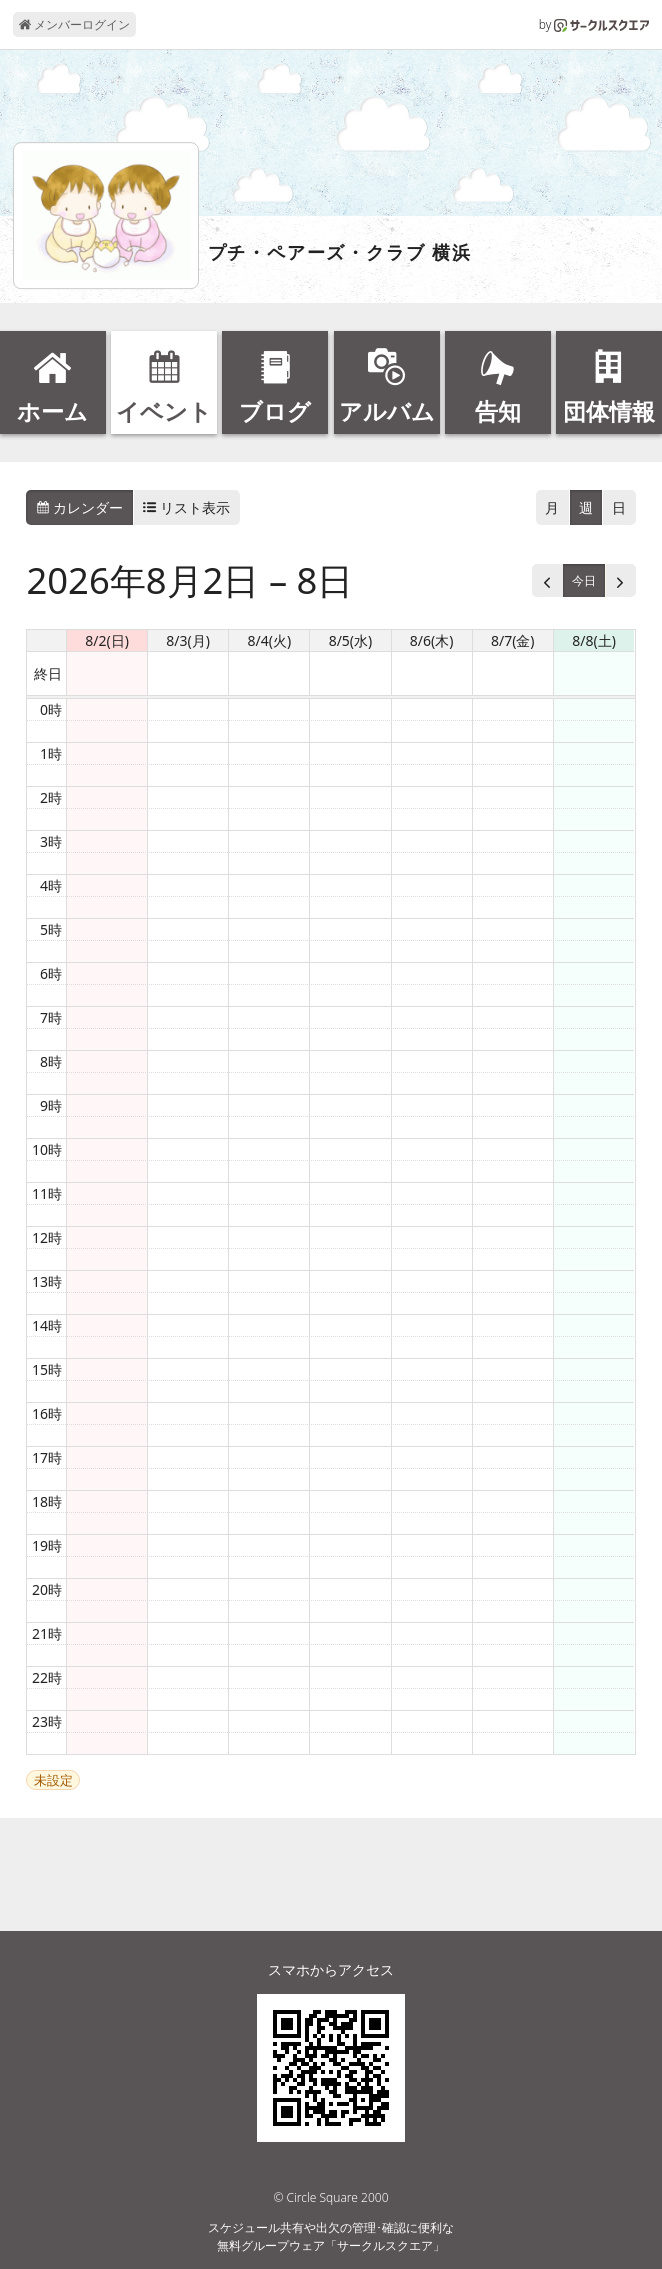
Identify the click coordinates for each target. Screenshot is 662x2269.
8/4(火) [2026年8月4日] (270, 640)
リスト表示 (187, 507)
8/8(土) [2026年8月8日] (594, 640)
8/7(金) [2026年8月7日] (513, 640)
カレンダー (80, 507)
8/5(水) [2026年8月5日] (351, 640)
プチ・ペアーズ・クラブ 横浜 (340, 253)
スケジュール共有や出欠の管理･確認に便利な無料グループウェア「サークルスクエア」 (331, 2236)
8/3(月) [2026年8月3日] (188, 640)
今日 (584, 580)
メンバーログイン (74, 24)
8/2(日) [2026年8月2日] (107, 640)
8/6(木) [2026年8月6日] (432, 640)
